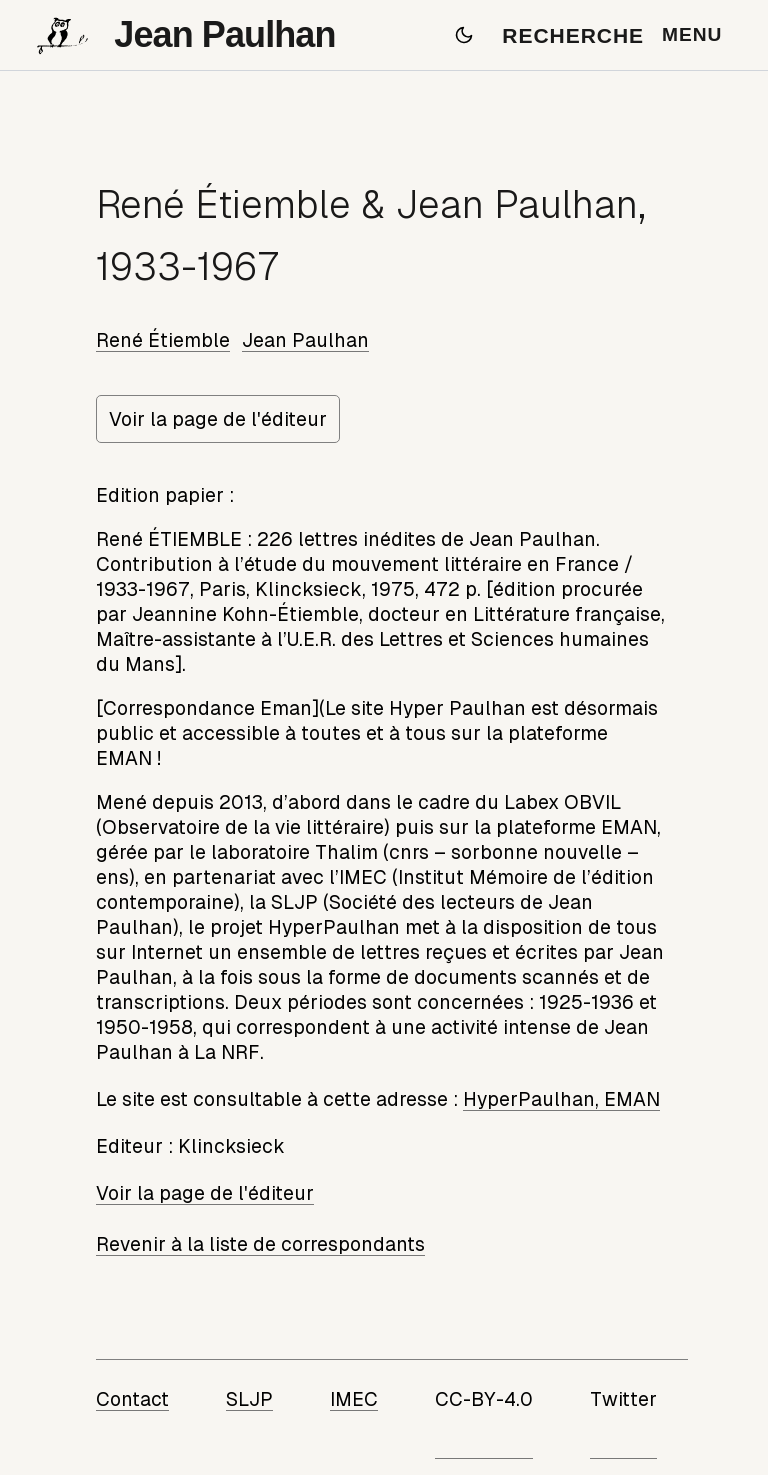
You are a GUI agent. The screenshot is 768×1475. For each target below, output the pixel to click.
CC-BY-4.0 (484, 1399)
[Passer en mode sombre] (464, 35)
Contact (132, 1399)
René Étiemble (163, 340)
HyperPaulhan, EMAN (561, 1099)
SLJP (249, 1399)
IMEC (354, 1399)
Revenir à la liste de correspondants (260, 1244)
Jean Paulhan (305, 340)
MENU (692, 34)
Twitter (623, 1399)
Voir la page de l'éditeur (218, 419)
